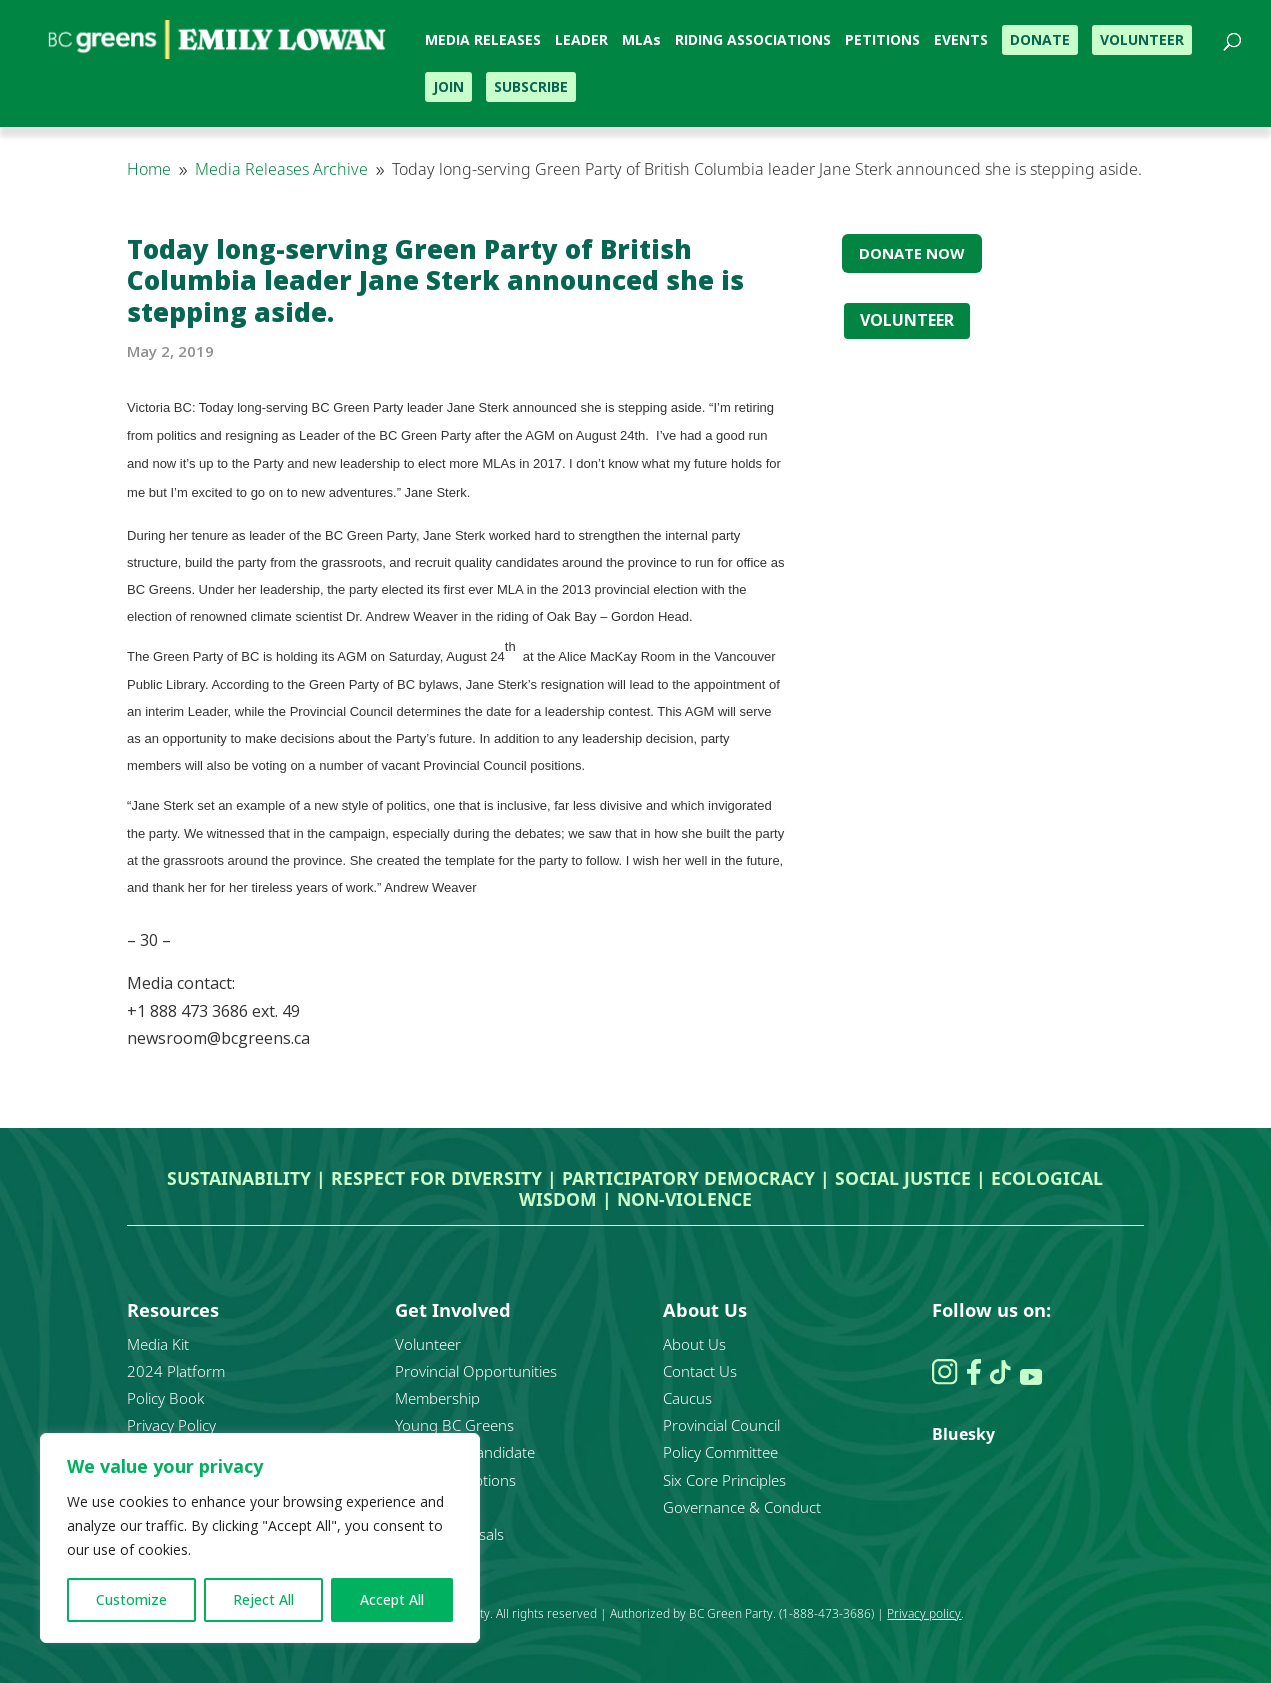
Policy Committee (720, 1452)
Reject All (263, 1599)
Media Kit (158, 1344)
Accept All (392, 1599)
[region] (260, 1538)
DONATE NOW (912, 253)
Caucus (687, 1398)
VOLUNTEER (907, 320)
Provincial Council (721, 1425)
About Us (694, 1344)
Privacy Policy (171, 1425)
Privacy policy (924, 1613)
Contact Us (700, 1371)
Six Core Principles (724, 1480)
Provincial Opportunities (476, 1371)
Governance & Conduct (742, 1507)
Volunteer (428, 1344)
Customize (131, 1599)
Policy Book (165, 1398)
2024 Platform (176, 1371)
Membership (437, 1398)
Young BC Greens (454, 1425)
